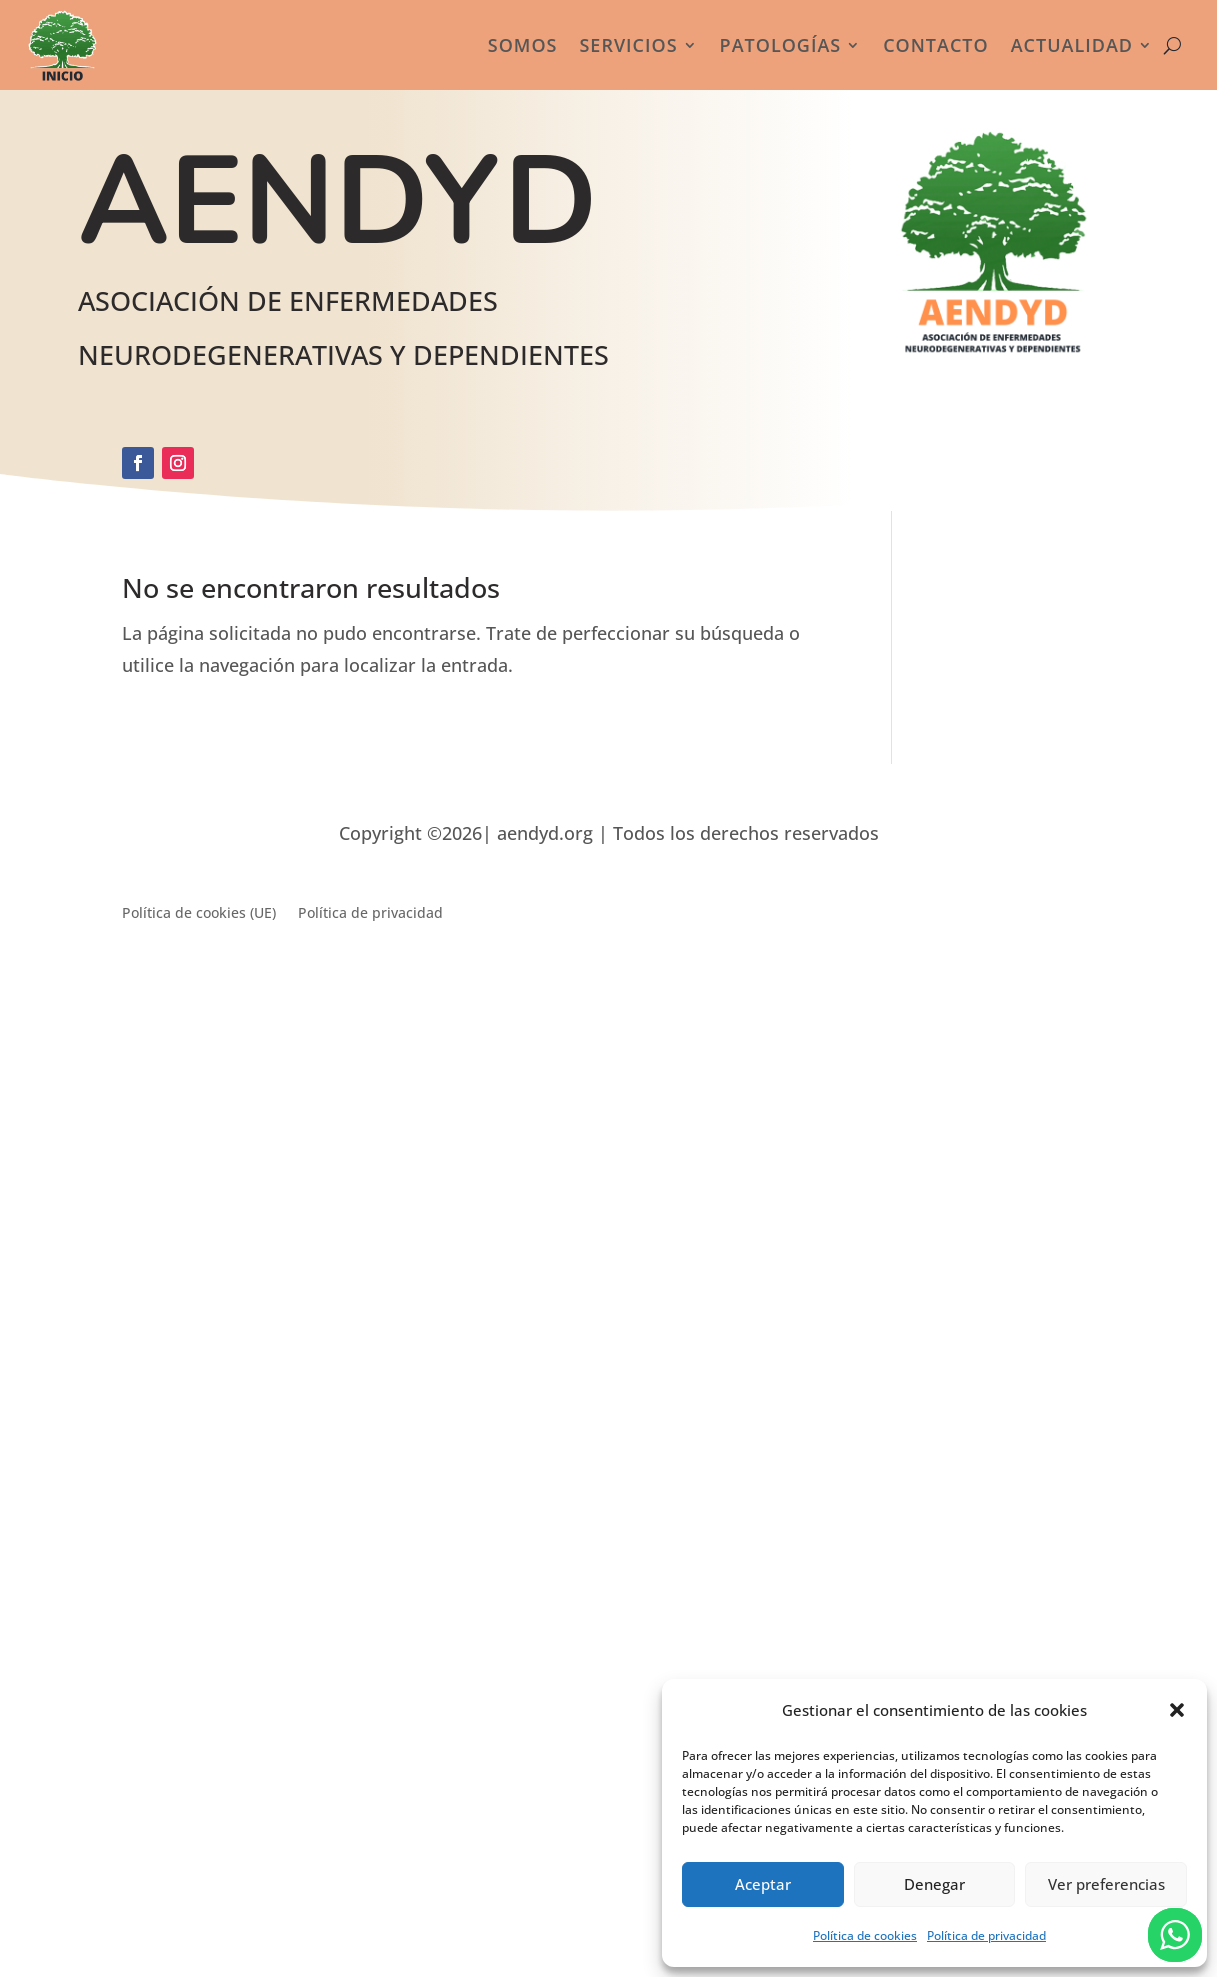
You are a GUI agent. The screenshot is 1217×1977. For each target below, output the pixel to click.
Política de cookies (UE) (199, 914)
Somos (523, 45)
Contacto (936, 45)
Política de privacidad (986, 1935)
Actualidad (1072, 45)
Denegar (934, 1884)
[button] (1177, 1710)
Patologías (781, 45)
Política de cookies (865, 1935)
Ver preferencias (1106, 1884)
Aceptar (763, 1884)
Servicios (628, 45)
